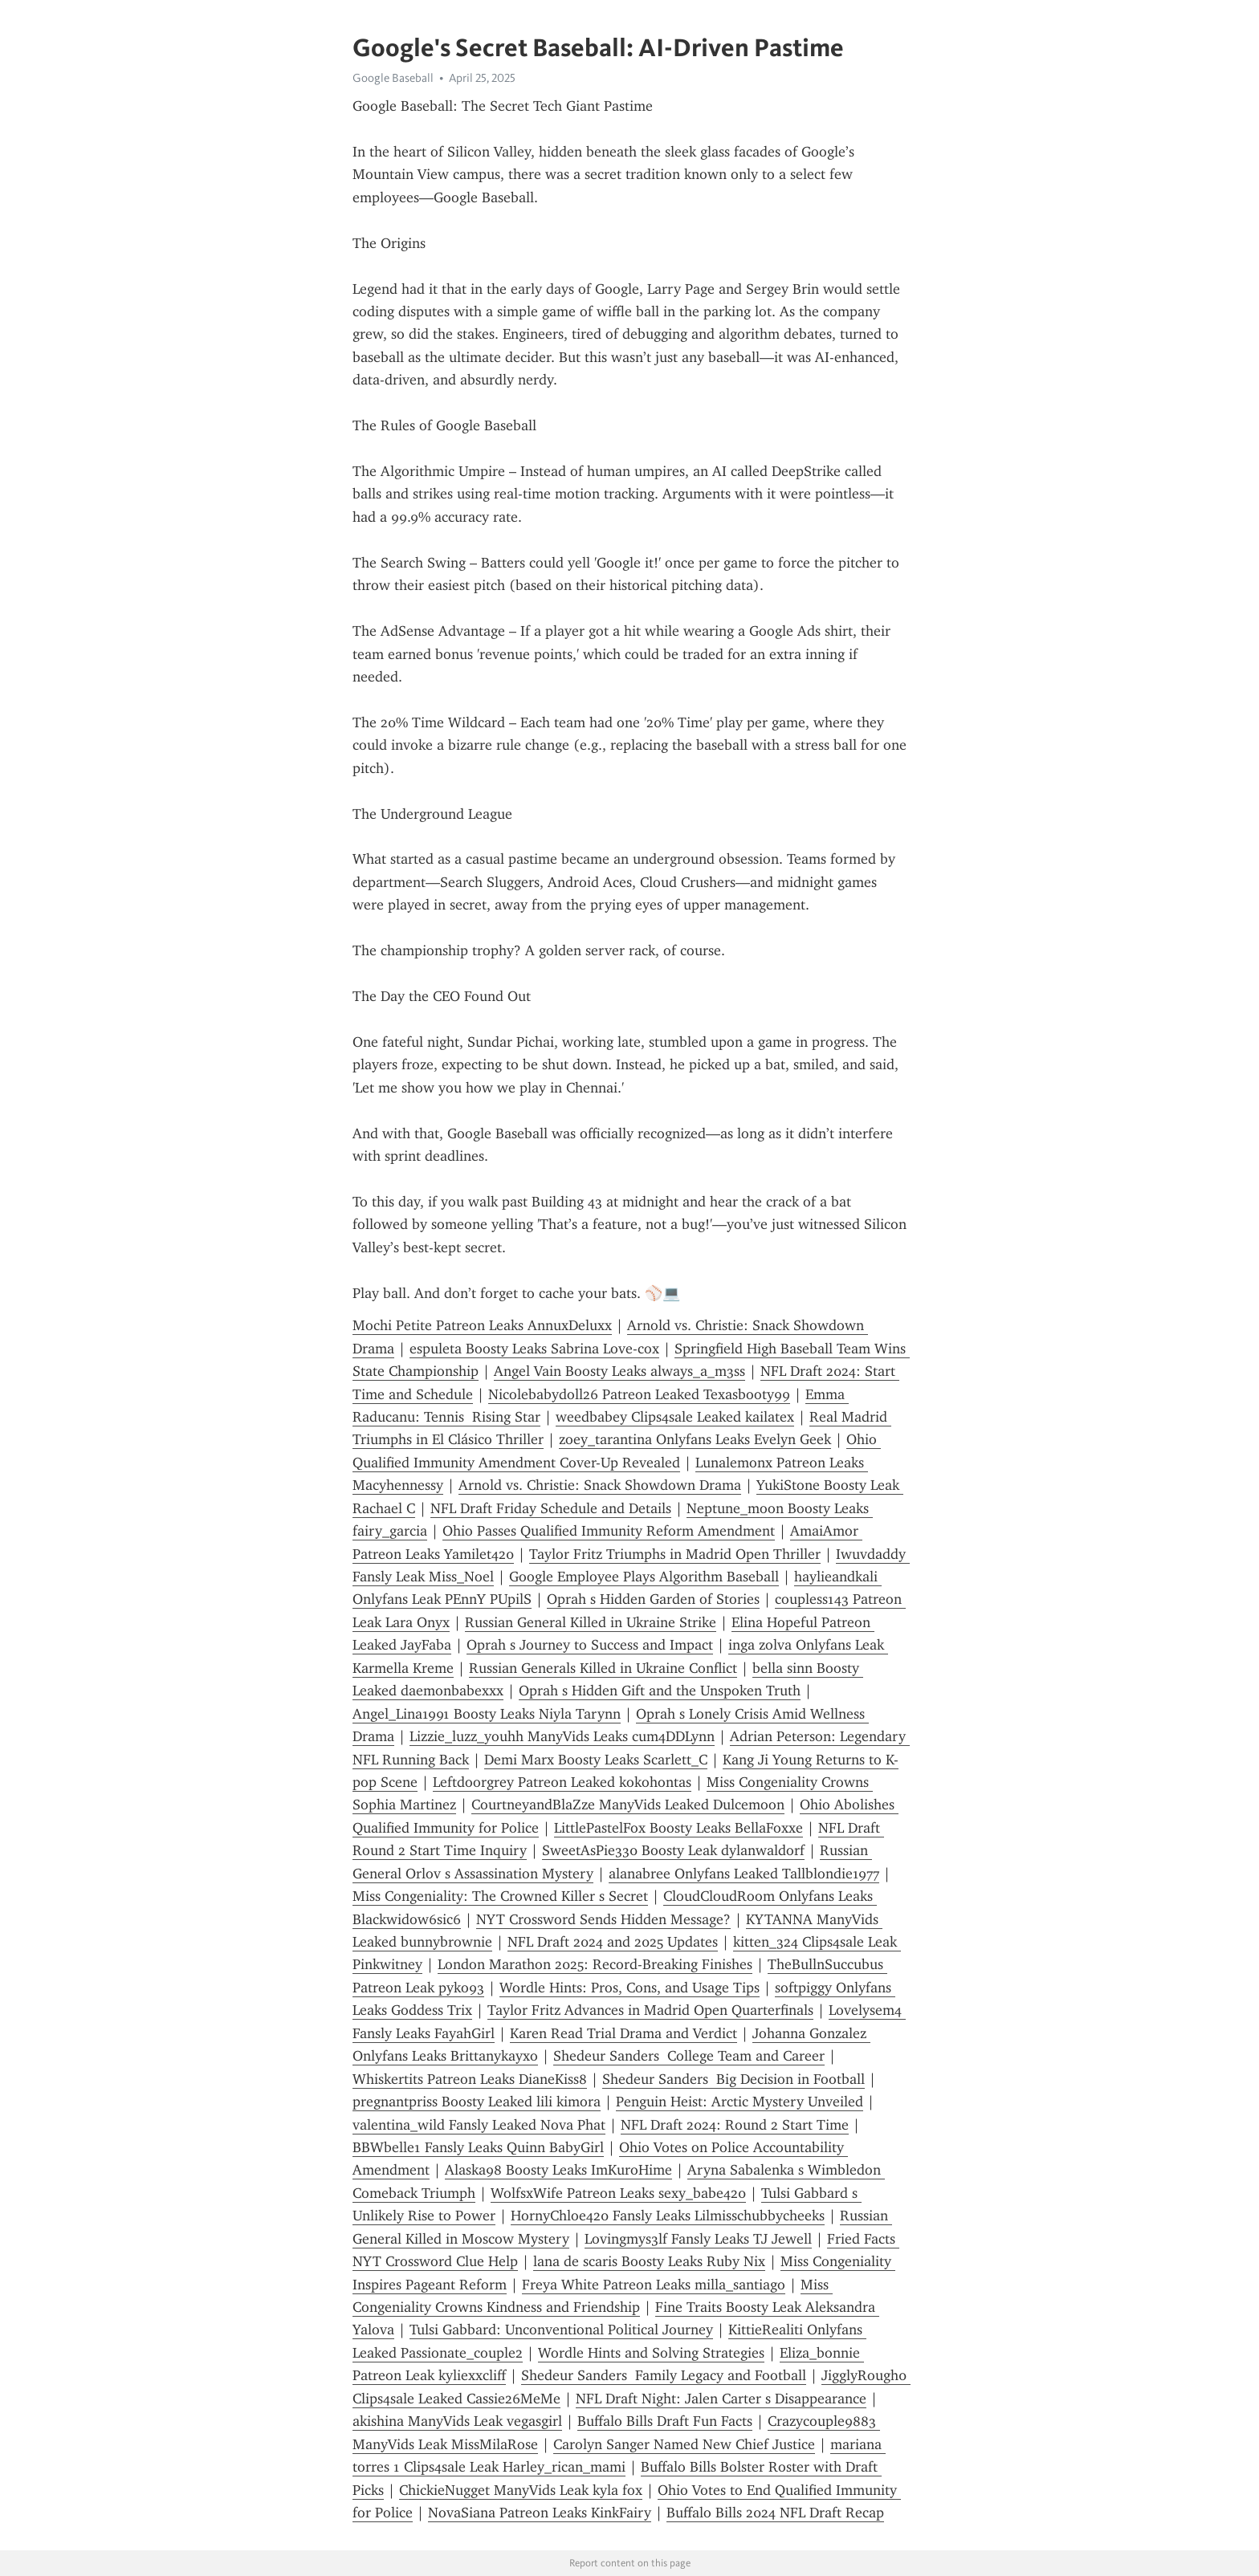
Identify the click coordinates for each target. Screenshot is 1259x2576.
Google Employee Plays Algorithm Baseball (644, 1576)
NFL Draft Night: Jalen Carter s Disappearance (721, 2398)
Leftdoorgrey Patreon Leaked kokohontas (562, 1782)
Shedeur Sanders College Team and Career (689, 2056)
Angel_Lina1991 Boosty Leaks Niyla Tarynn (486, 1714)
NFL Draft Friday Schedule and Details (550, 1508)
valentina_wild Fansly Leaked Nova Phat (478, 2125)
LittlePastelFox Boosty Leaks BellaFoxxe (678, 1828)
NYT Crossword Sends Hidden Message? (603, 1919)
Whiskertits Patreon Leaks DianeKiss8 (469, 2079)
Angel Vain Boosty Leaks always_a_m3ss (619, 1371)
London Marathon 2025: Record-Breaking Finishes (595, 1964)
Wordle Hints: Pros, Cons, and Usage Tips (629, 1987)
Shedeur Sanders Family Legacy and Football (663, 2375)
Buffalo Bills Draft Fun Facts (664, 2421)
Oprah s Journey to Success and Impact (590, 1645)
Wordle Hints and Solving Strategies (651, 2353)
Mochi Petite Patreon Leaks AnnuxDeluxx (482, 1325)
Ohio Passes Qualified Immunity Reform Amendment (608, 1531)
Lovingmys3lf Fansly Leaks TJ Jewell (698, 2239)
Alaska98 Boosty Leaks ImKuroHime (558, 2170)
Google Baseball (393, 78)
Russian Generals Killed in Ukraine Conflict (603, 1668)
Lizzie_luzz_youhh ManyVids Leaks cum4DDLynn (562, 1736)
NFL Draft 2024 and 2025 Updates (612, 1942)
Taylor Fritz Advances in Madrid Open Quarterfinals (650, 2010)
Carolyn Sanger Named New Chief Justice (684, 2444)
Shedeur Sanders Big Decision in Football (733, 2079)
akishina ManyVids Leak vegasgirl (457, 2421)
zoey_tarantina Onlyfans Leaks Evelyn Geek (695, 1439)
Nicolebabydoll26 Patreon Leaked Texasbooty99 (639, 1394)
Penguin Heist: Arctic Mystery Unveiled (739, 2101)
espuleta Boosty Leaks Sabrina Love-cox (534, 1348)
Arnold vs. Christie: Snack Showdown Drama (599, 1485)
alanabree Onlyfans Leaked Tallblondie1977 (744, 1873)
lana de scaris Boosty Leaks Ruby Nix (649, 2261)
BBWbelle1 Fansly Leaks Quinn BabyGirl (478, 2147)
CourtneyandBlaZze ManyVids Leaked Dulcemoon (627, 1804)
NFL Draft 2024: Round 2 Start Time (735, 2125)
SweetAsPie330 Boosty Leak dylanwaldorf (673, 1850)
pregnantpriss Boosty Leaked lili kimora (476, 2101)
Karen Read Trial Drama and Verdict (623, 2033)
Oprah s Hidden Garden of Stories (653, 1599)
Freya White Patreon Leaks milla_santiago (653, 2284)
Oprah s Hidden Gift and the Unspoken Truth (660, 1690)
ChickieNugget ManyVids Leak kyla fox (520, 2490)
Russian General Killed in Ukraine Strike (590, 1622)
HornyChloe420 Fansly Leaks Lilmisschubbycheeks (668, 2215)
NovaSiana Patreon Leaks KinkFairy (539, 2512)
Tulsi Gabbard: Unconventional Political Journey (561, 2329)
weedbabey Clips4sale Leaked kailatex (675, 1417)
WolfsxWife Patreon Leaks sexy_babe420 (618, 2193)
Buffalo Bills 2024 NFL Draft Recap (775, 2512)
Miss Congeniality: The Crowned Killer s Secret (500, 1896)
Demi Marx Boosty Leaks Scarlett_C (595, 1759)
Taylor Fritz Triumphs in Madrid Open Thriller (675, 1554)
